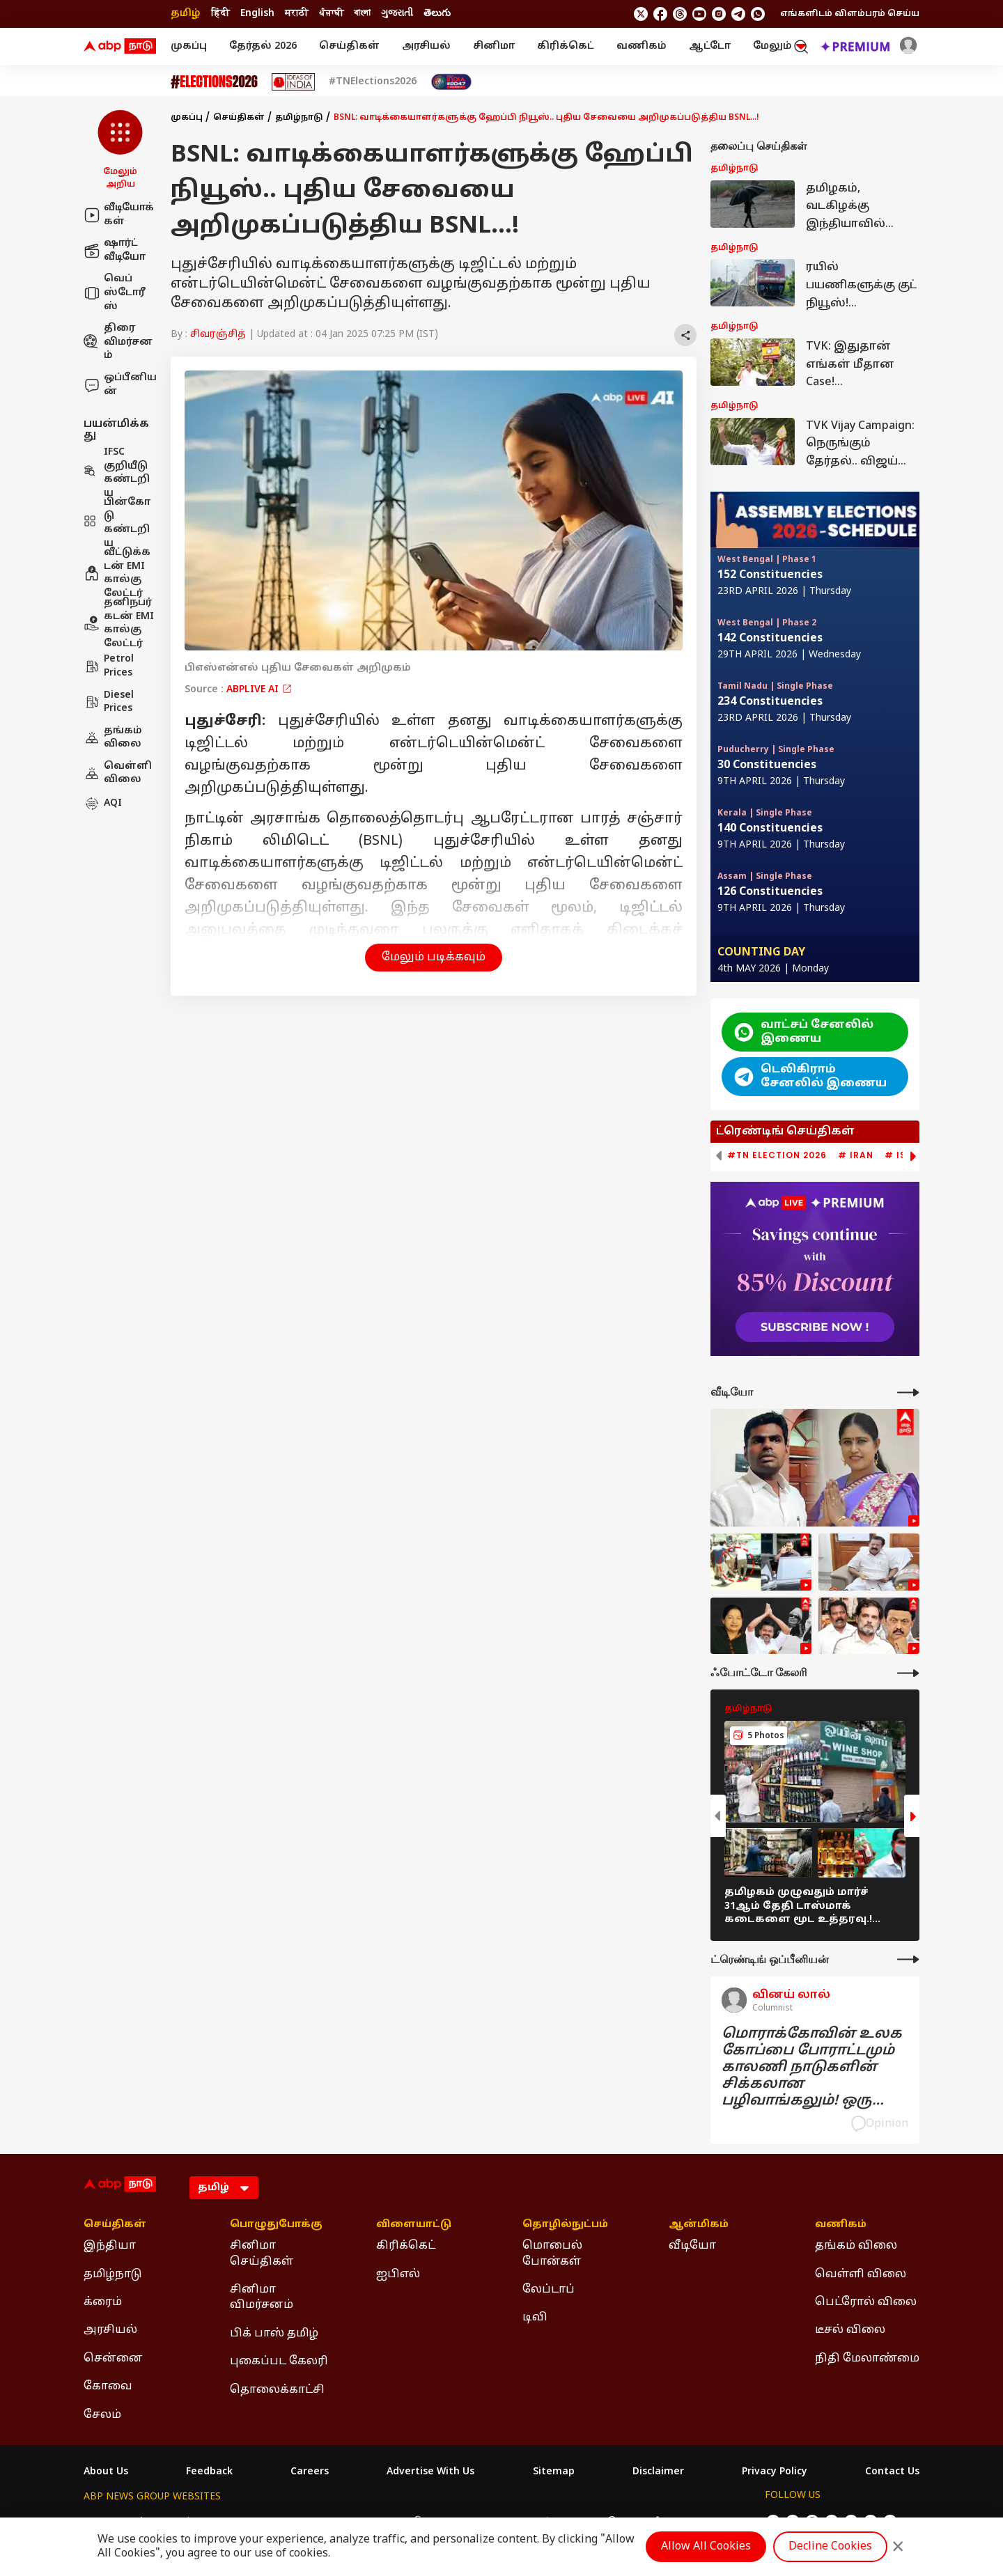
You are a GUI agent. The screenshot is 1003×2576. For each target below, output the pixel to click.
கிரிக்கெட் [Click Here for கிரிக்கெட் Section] (405, 2246)
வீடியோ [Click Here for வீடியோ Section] (692, 2246)
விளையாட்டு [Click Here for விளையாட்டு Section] (413, 2225)
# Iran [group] (855, 1155)
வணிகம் (641, 46)
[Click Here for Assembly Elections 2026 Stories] (214, 81)
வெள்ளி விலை (118, 773)
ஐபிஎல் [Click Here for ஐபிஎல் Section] (398, 2274)
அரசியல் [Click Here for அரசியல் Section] (110, 2330)
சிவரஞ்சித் (218, 335)
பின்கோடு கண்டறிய (117, 523)
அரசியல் (426, 46)
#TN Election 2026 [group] (777, 1155)
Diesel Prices (109, 702)
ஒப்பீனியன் (120, 385)
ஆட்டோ (710, 46)
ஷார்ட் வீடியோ (115, 250)
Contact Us (892, 2472)
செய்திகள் (349, 46)
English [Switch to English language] (257, 13)
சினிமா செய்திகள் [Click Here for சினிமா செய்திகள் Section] (261, 2253)
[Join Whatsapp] (757, 14)
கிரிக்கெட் (565, 46)
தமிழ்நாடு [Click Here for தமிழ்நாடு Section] (113, 2274)
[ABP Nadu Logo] (120, 46)
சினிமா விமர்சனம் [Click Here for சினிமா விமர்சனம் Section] (261, 2297)
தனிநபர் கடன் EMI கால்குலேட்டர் (119, 623)
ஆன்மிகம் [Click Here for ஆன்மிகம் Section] (699, 2225)
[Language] (223, 2187)
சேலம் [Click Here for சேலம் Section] (102, 2415)
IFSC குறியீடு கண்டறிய (117, 473)
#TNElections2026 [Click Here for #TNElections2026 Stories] (373, 82)
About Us (106, 2472)
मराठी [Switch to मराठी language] (297, 13)
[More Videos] (908, 1392)
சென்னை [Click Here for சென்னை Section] (113, 2359)
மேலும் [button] (779, 46)
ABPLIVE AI (259, 690)
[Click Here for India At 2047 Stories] (451, 82)
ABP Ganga (477, 2522)
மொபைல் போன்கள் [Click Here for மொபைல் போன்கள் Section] (552, 2253)
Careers (309, 2472)
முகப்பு (189, 46)
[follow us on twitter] (640, 14)
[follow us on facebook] (660, 14)
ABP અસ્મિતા (409, 2522)
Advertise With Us (430, 2472)
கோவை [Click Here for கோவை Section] (108, 2387)
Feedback (209, 2472)
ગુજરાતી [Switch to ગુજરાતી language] (397, 13)
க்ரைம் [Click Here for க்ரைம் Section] (103, 2302)
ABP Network (115, 2522)
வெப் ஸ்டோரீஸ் (115, 292)
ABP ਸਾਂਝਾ (537, 2522)
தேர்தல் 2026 (263, 46)
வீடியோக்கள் (119, 215)
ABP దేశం (650, 2522)
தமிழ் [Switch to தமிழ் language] (186, 13)
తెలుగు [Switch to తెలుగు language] (437, 13)
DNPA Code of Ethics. (246, 2549)
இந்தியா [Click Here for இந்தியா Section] (110, 2246)
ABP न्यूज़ (234, 2522)
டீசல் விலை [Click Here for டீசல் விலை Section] (850, 2330)
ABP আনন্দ (289, 2522)
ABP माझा (346, 2522)
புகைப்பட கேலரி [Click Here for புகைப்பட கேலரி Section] (279, 2361)
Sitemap (554, 2472)
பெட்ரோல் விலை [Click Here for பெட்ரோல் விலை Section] (866, 2302)
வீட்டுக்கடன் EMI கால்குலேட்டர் (117, 573)
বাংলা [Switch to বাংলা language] (362, 13)
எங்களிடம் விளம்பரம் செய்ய (849, 14)
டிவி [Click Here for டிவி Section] (534, 2318)
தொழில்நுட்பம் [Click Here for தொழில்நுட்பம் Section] (565, 2225)
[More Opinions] (908, 1959)
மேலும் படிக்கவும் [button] (433, 958)
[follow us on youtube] (699, 14)
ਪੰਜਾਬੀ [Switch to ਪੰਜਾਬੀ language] (331, 13)
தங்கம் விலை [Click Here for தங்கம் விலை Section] (856, 2246)
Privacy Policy (774, 2472)
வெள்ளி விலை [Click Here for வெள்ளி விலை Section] (860, 2274)
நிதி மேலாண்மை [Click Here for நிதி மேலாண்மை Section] (867, 2359)
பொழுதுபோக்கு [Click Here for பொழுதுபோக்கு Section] (276, 2225)
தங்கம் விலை (113, 738)
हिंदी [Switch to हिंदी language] (220, 13)
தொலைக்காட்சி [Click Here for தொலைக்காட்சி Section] (277, 2390)
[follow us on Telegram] (738, 14)
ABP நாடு (593, 2522)
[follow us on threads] (679, 14)
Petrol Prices (109, 666)
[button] (120, 150)
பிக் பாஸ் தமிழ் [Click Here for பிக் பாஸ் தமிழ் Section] (274, 2334)
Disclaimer (658, 2472)
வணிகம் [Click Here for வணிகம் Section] (840, 2225)
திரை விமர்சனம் (118, 341)
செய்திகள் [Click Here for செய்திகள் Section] (115, 2225)
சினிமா (494, 46)
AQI (103, 803)
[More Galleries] (908, 1673)
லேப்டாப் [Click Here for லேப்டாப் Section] (548, 2290)
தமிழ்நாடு (299, 118)
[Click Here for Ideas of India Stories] (294, 82)
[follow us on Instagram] (718, 14)
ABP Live (180, 2522)
